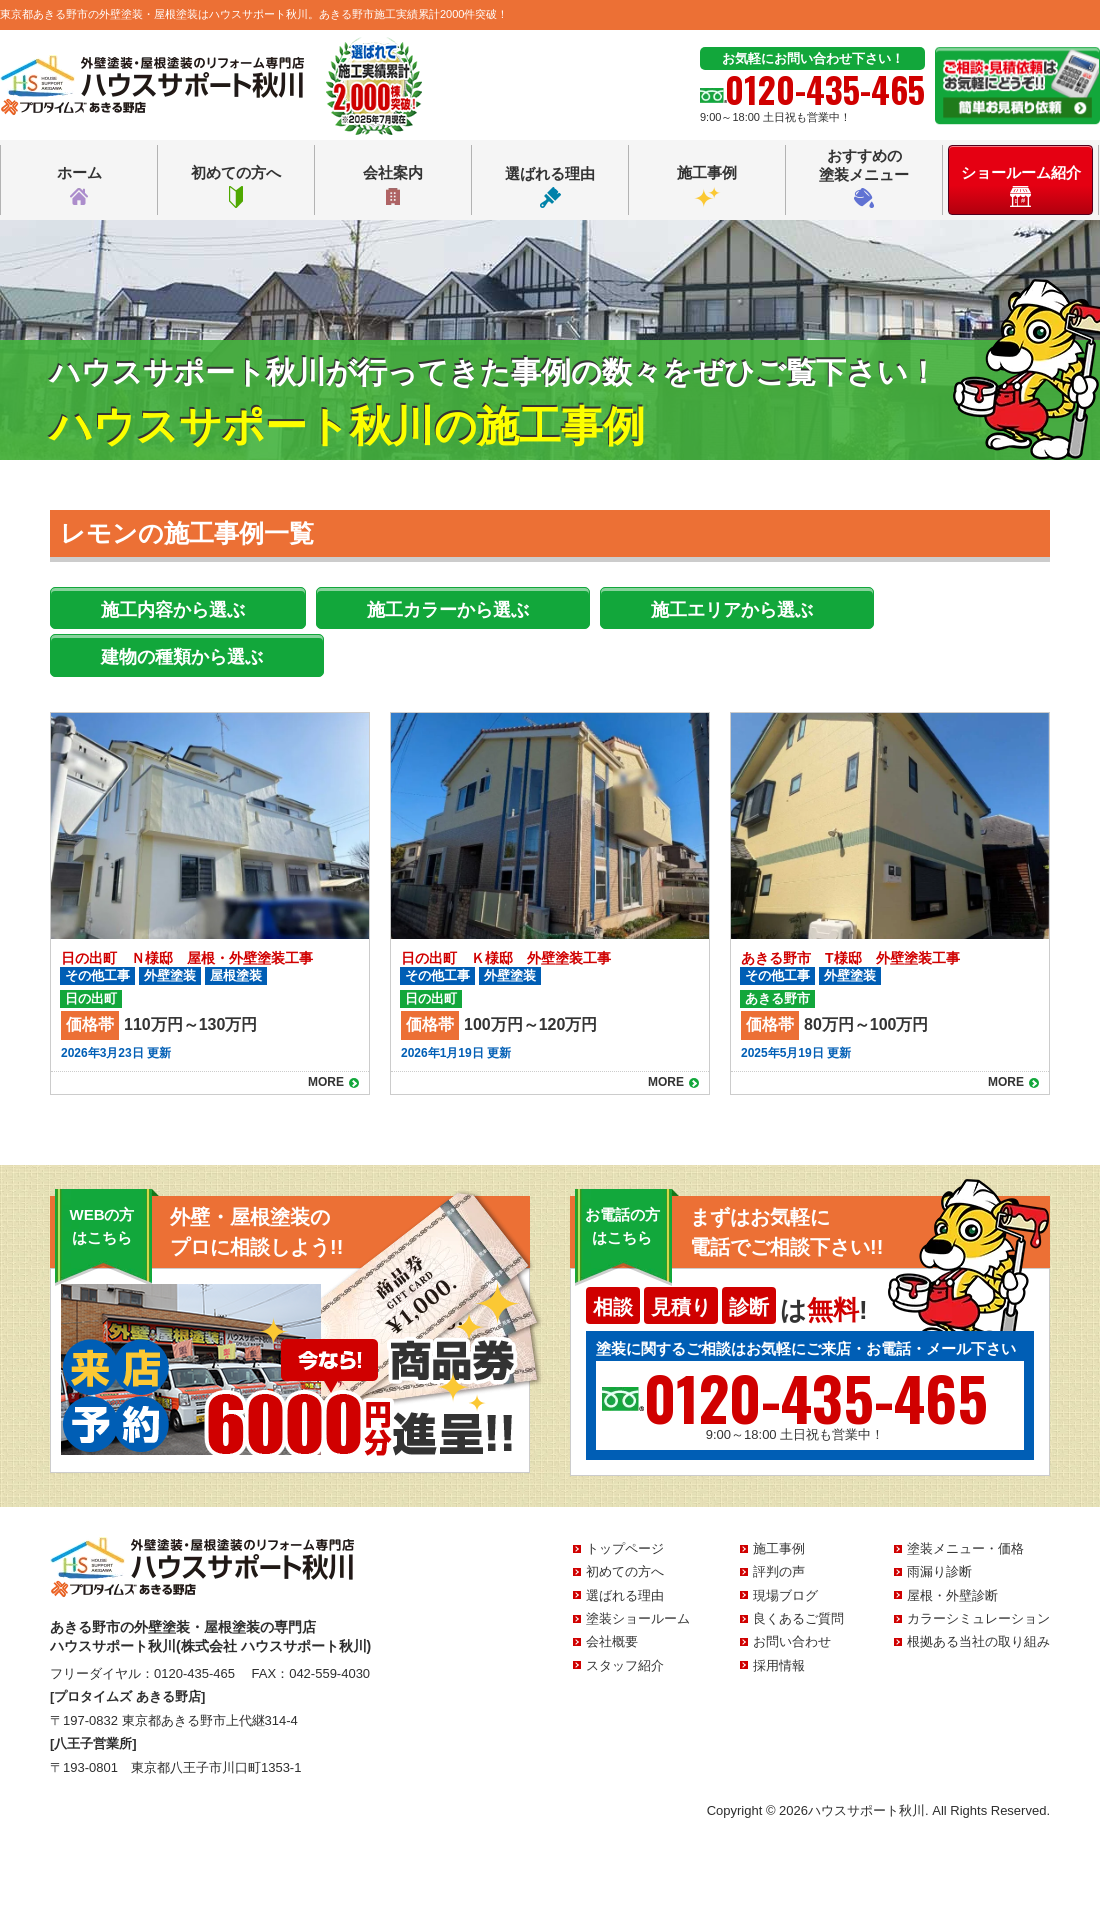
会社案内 (393, 186)
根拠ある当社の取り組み (978, 1641)
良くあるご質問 (798, 1618)
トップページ (625, 1548)
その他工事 (97, 975)
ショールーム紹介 (1021, 185)
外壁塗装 (170, 975)
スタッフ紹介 (625, 1665)
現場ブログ (785, 1595)
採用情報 (779, 1665)
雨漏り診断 (939, 1571)
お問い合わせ (792, 1641)
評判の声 (779, 1571)
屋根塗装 (236, 975)
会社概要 (612, 1641)
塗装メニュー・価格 (965, 1548)
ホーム (79, 186)
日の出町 (91, 998)
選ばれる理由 (550, 186)
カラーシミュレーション (978, 1618)
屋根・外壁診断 (952, 1595)
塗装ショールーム (638, 1618)
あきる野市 (777, 998)
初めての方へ (236, 186)
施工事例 (707, 186)
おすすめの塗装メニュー (864, 177)
